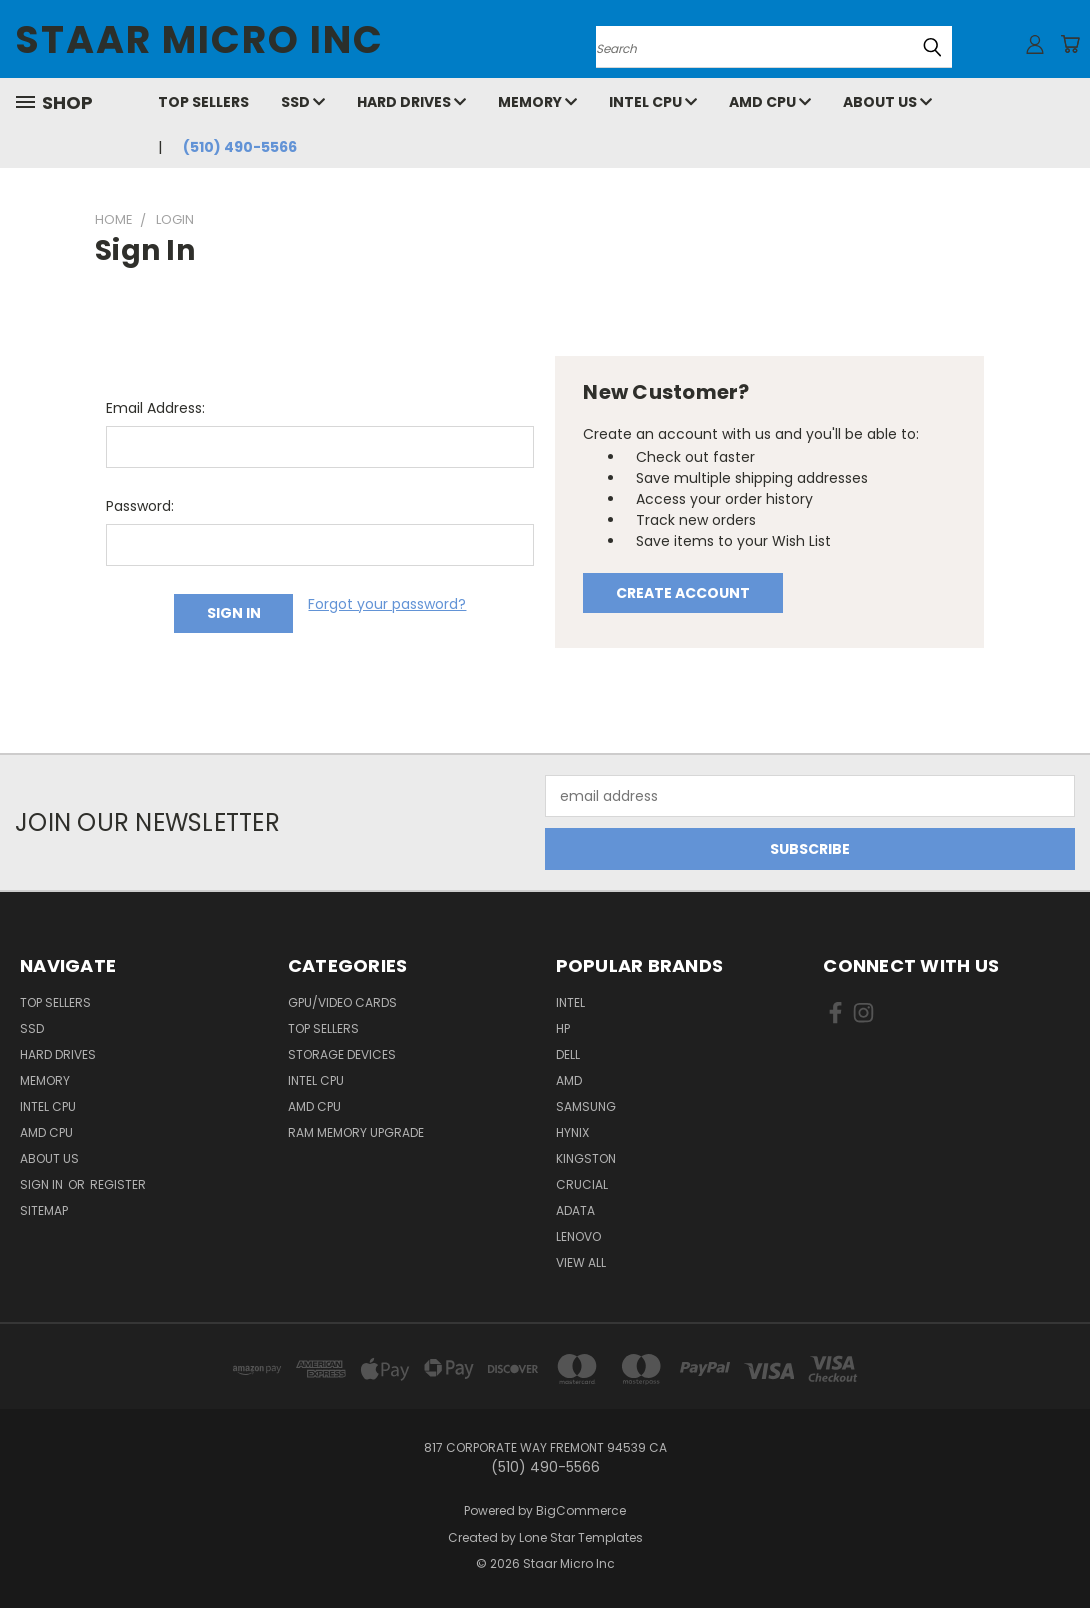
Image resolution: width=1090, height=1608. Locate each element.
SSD (303, 102)
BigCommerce (581, 1510)
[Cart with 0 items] (1070, 44)
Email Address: (155, 408)
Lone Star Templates (581, 1537)
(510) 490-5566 (240, 147)
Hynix (572, 1132)
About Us (887, 102)
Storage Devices (342, 1054)
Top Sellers (203, 102)
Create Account (683, 593)
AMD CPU (770, 102)
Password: (140, 506)
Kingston (586, 1158)
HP (563, 1028)
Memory (537, 102)
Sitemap (44, 1210)
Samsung (586, 1106)
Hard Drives (411, 102)
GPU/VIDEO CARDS (342, 1002)
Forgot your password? (387, 604)
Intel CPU (653, 102)
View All (581, 1262)
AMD (569, 1080)
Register (118, 1184)
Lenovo (578, 1236)
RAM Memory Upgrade (356, 1132)
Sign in (43, 1184)
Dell (568, 1054)
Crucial (582, 1184)
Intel (570, 1002)
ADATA (575, 1210)
